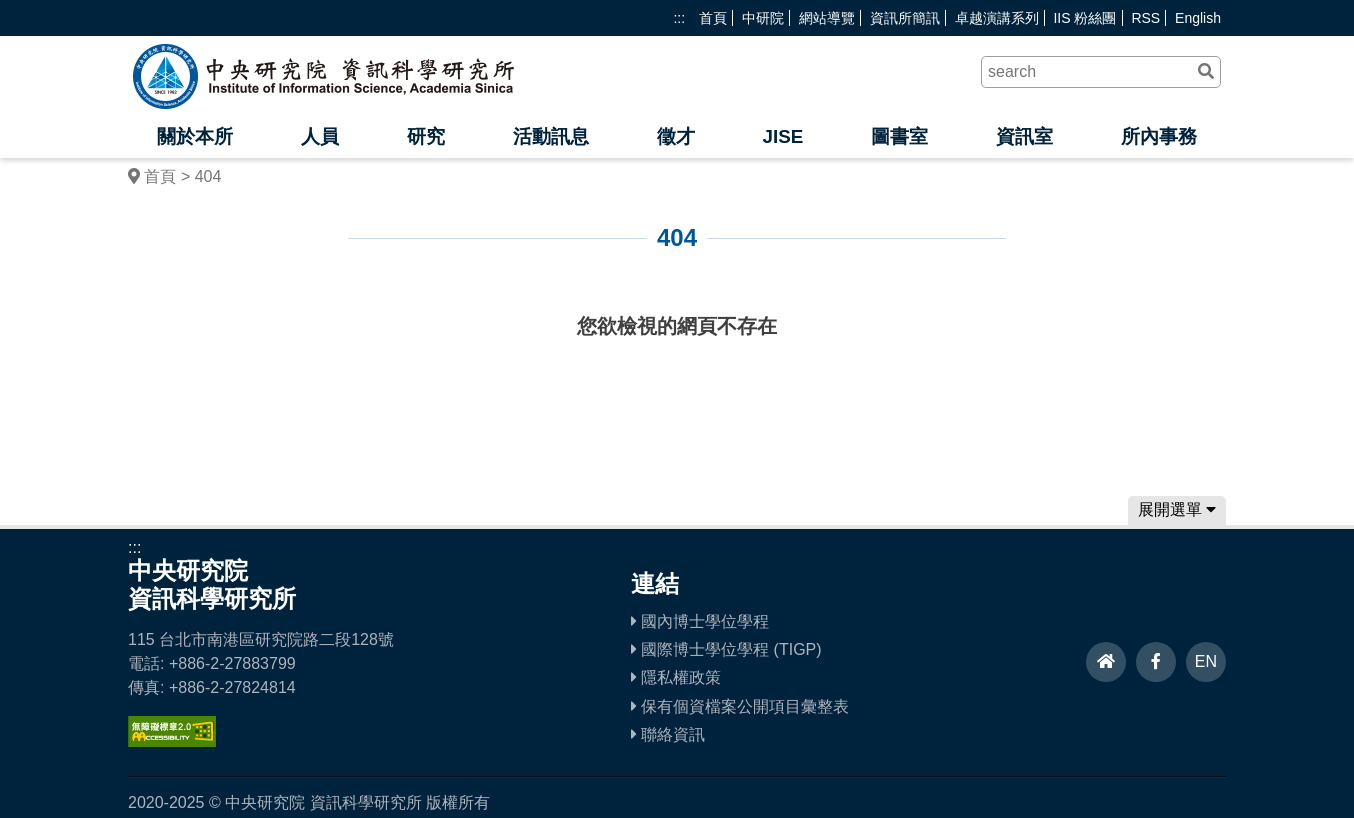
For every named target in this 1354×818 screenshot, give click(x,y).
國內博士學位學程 (700, 621)
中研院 (763, 18)
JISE (782, 136)
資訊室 (1024, 136)
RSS (1145, 18)
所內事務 (1159, 136)
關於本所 (195, 136)
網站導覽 (827, 18)
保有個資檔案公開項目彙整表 (740, 706)
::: (679, 18)
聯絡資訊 (668, 734)
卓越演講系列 (997, 18)
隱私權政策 (676, 677)
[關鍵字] (1101, 72)
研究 (426, 136)
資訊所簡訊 (905, 18)
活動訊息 (551, 136)
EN (1206, 661)
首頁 (713, 18)
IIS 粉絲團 (1084, 18)
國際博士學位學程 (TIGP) (726, 649)
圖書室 (899, 136)
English (1198, 18)
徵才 (676, 136)
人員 (320, 136)
